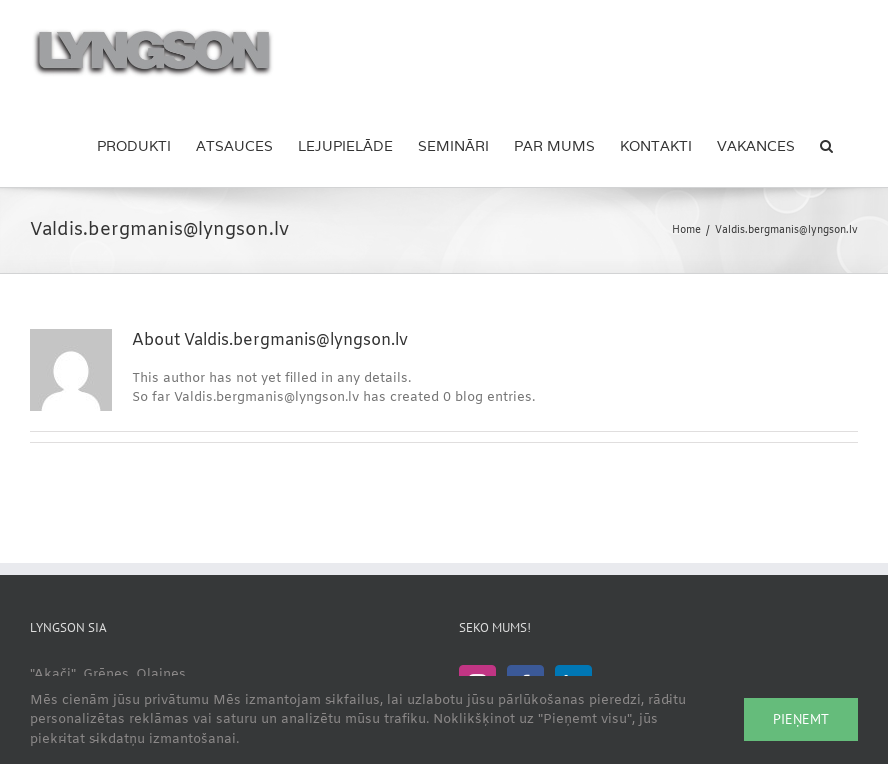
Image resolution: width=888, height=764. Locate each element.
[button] (826, 145)
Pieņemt (801, 719)
